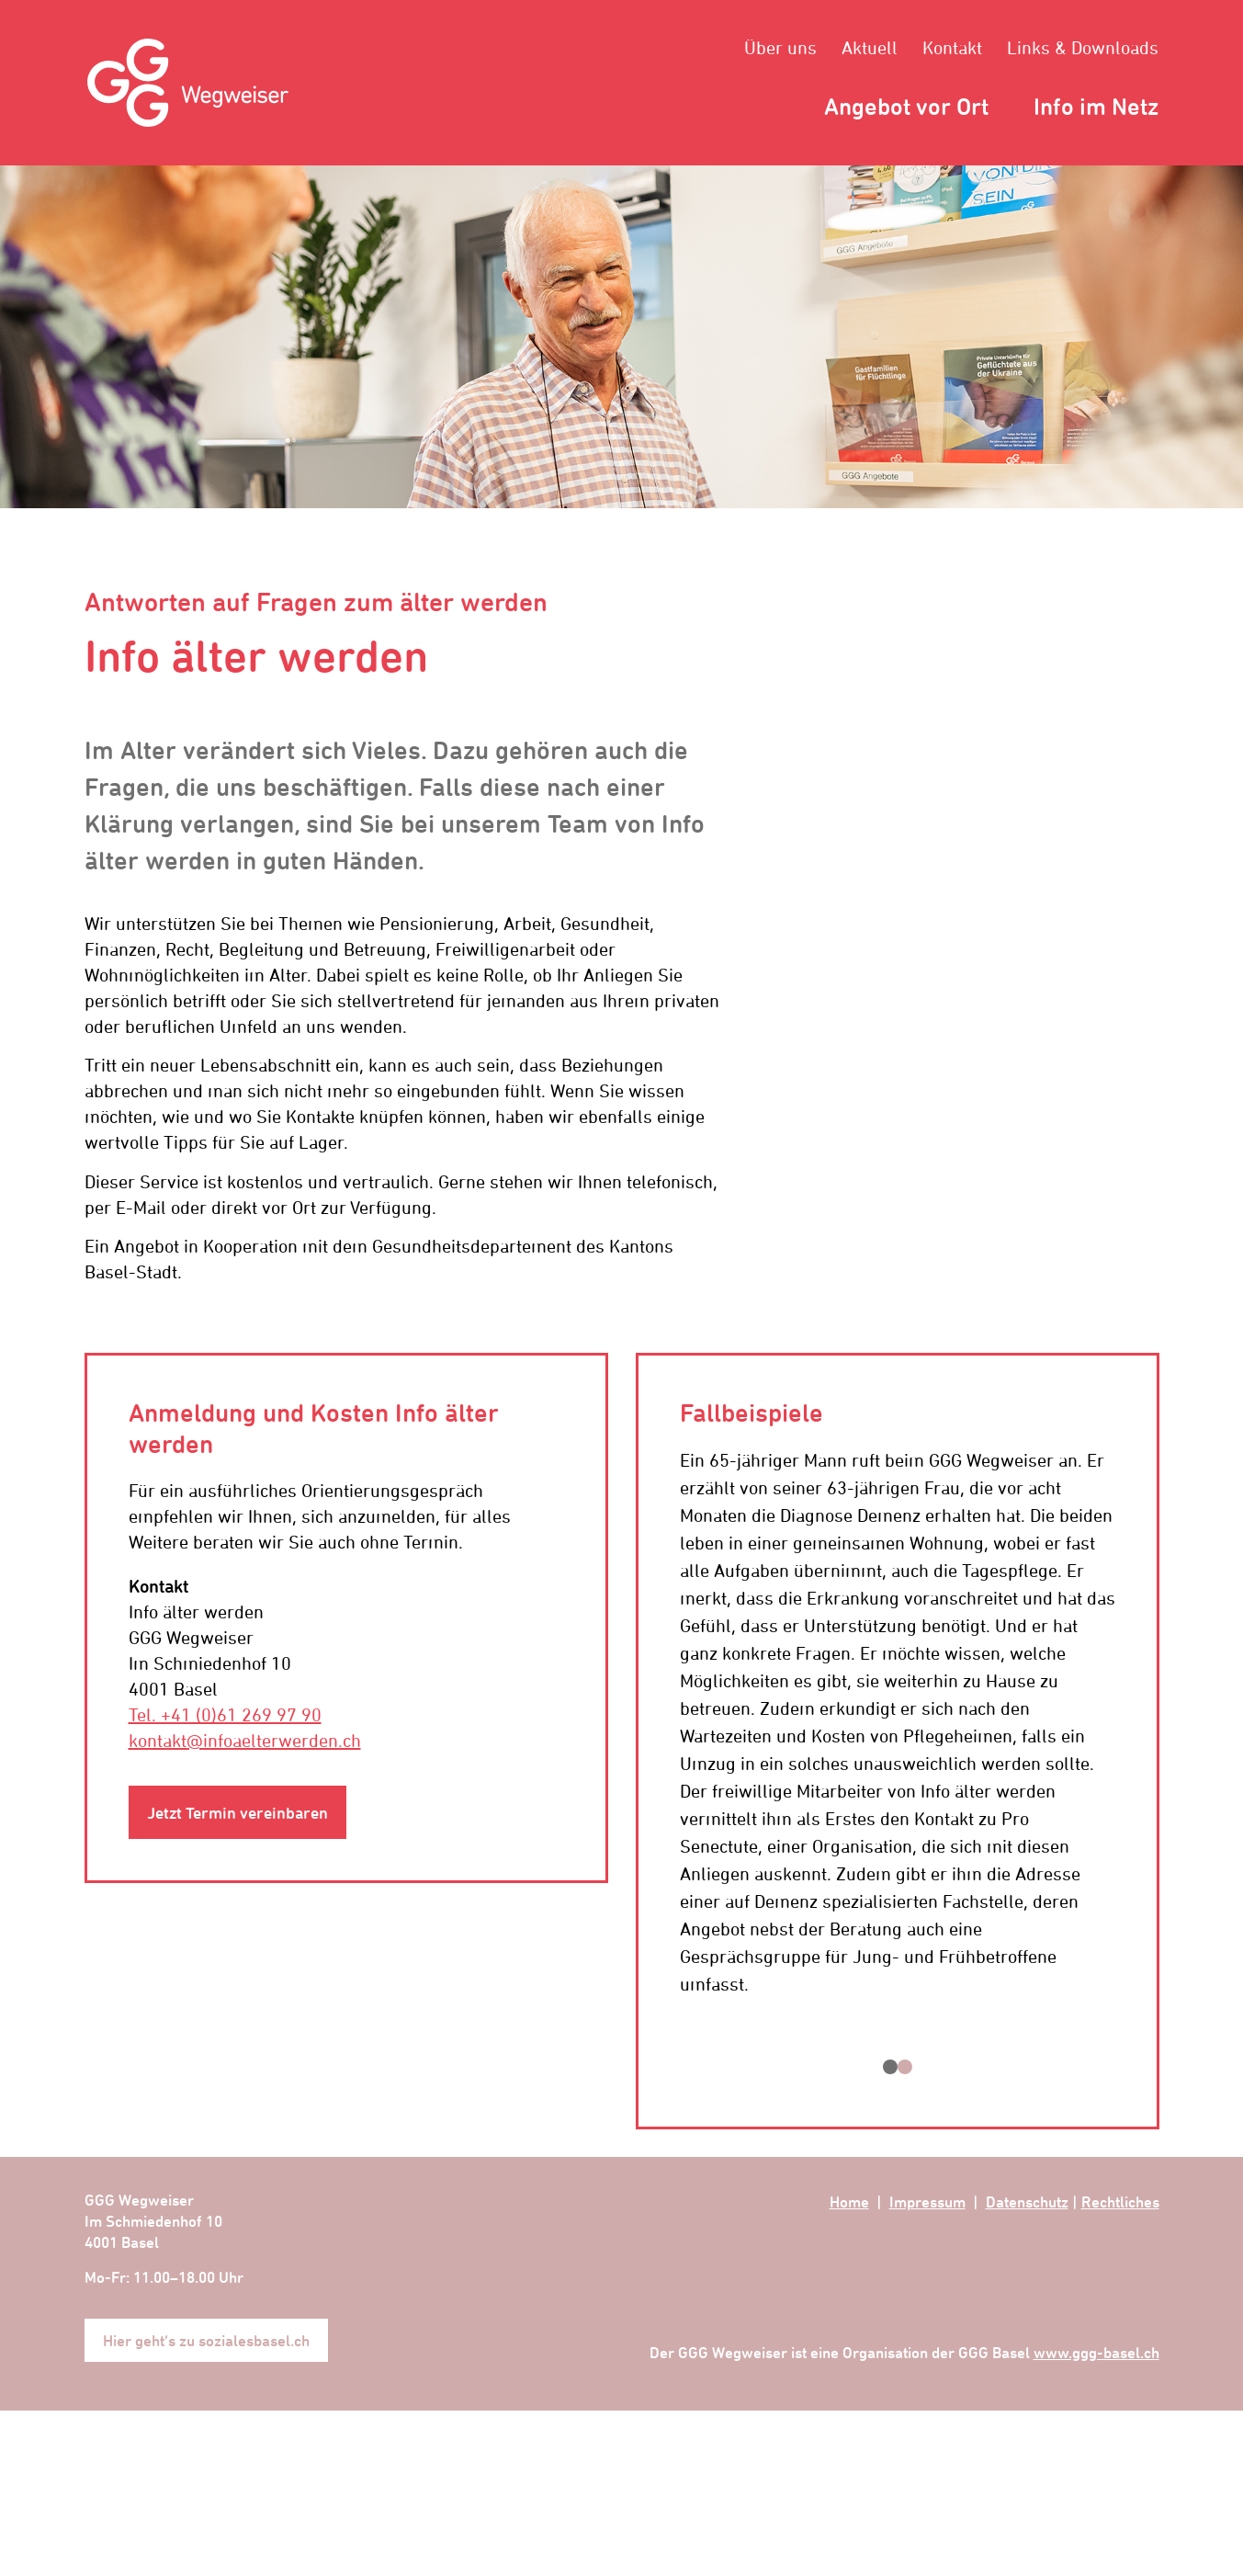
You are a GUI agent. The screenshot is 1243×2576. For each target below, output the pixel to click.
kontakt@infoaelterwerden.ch (245, 1740)
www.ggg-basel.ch (1096, 2352)
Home (849, 2201)
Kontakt (952, 47)
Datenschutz (1027, 2201)
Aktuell (870, 47)
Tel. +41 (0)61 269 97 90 (225, 1714)
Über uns (780, 47)
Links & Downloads (1082, 47)
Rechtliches (1120, 2201)
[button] (890, 2067)
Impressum (927, 2201)
